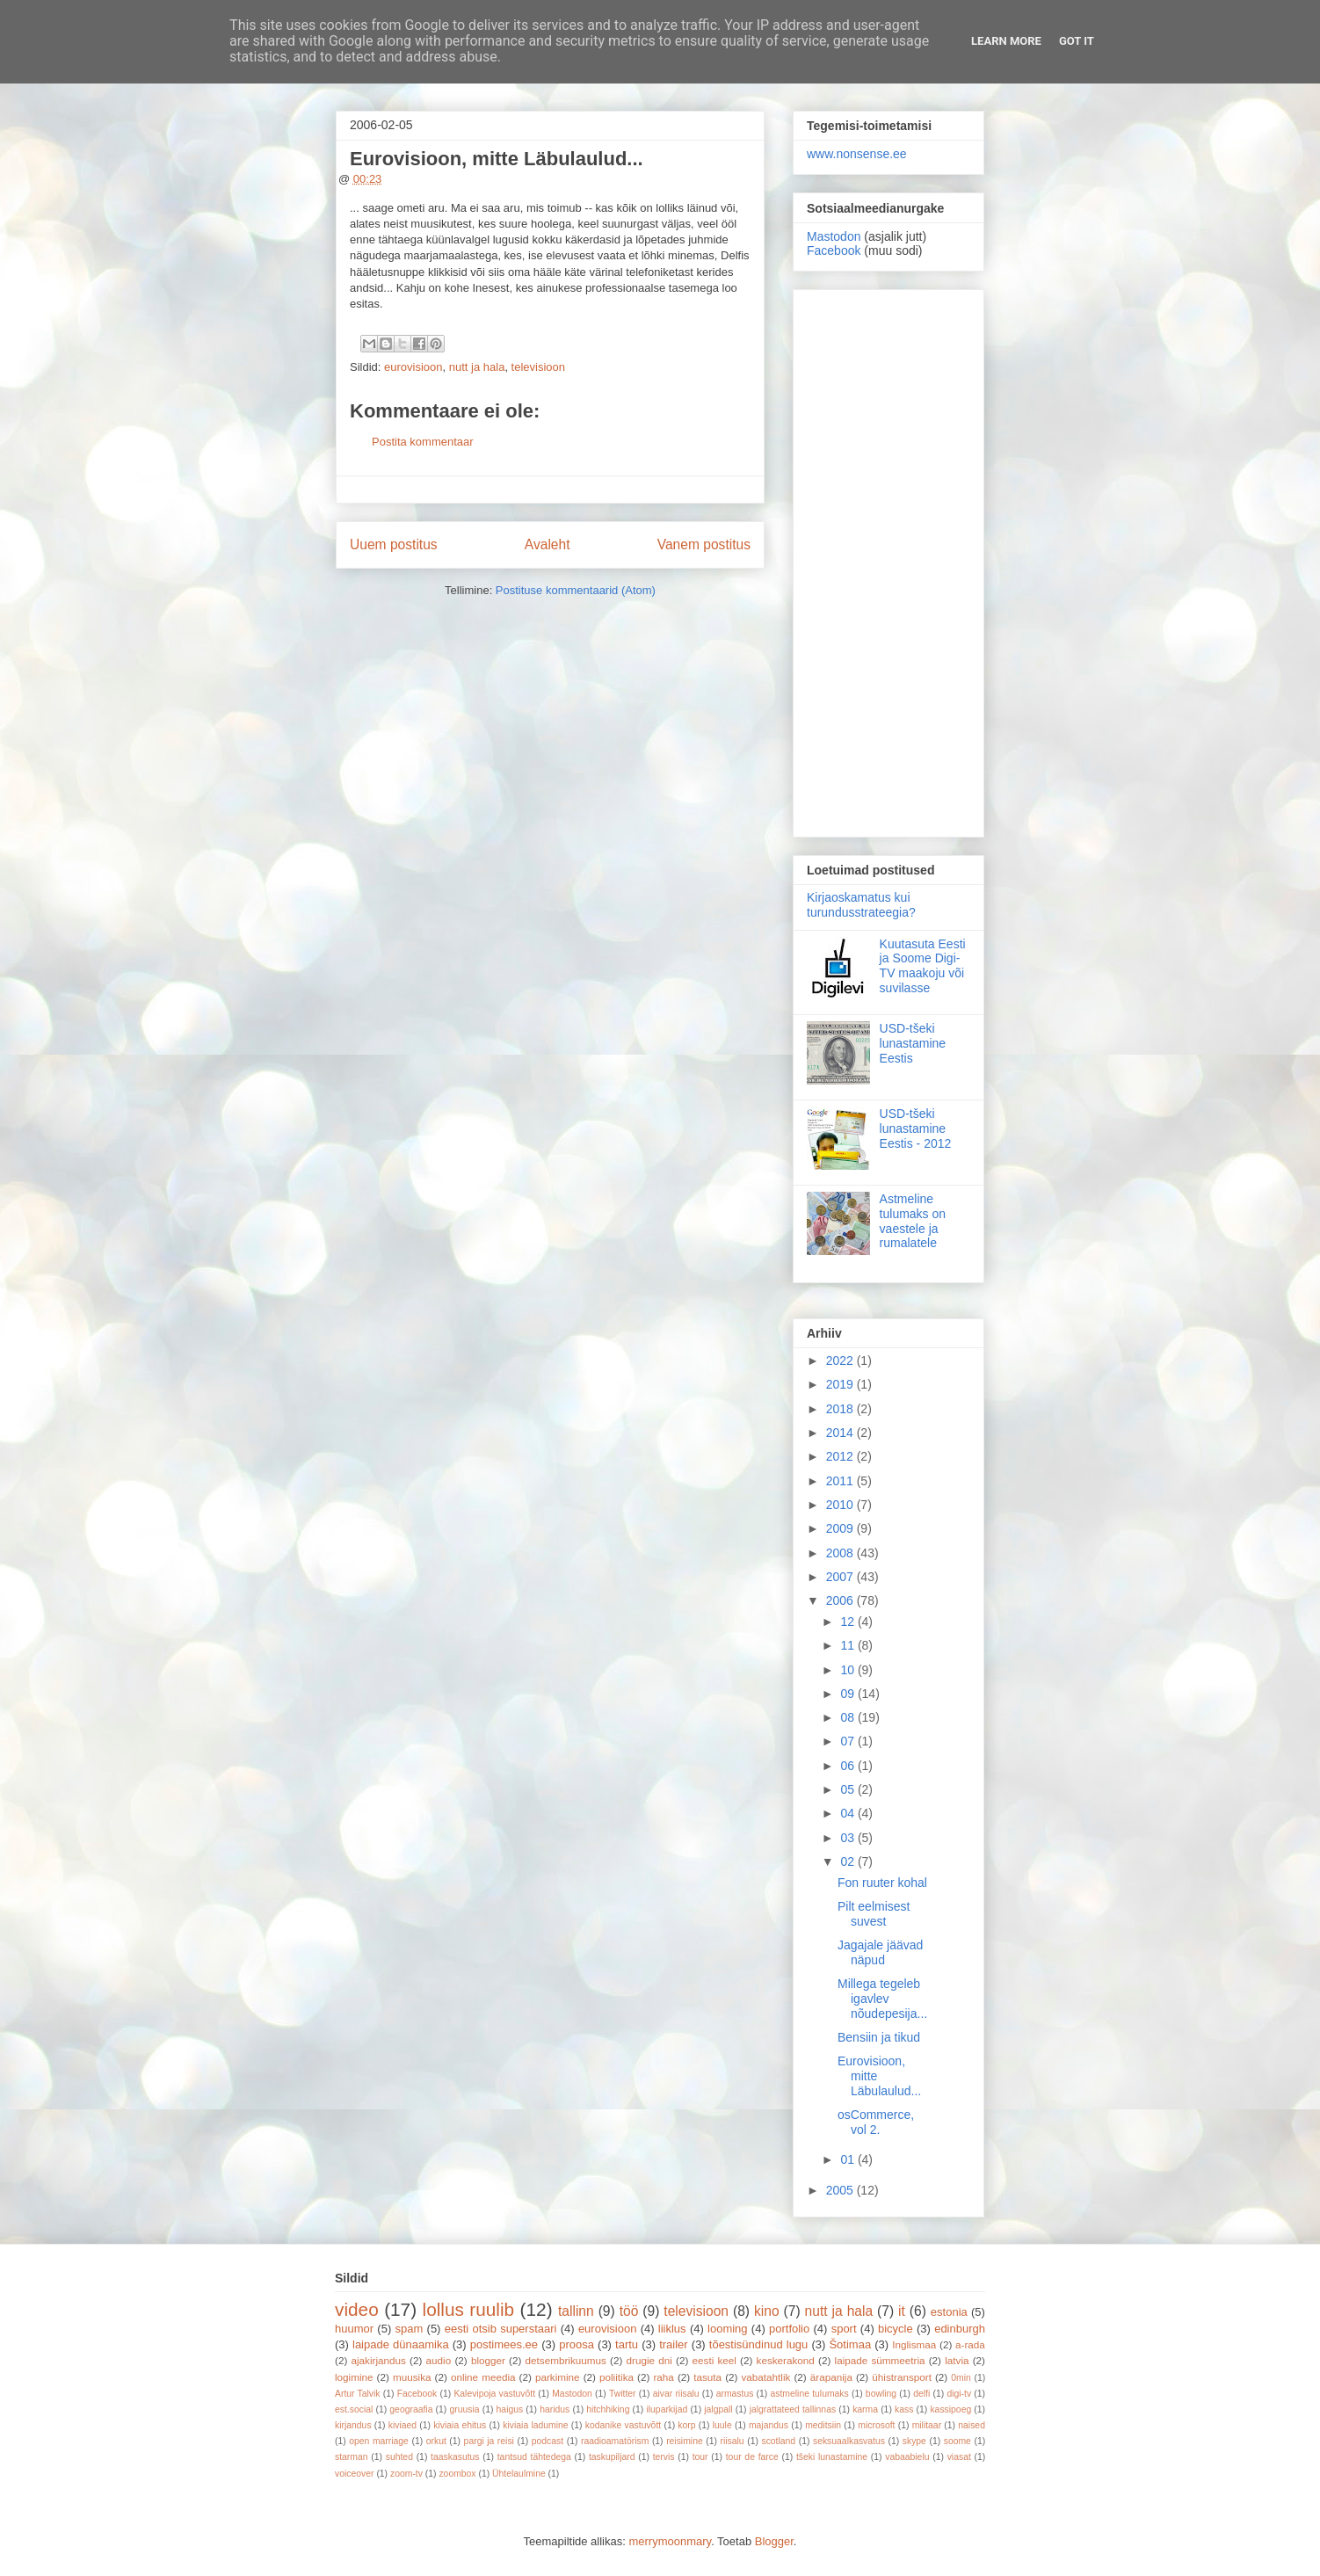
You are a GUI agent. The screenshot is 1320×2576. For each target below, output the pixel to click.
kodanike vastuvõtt (623, 2425)
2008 (841, 1553)
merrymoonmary (669, 2541)
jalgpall (718, 2409)
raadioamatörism (615, 2441)
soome (957, 2441)
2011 (841, 1481)
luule (722, 2425)
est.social (354, 2409)
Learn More (1006, 40)
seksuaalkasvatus (849, 2441)
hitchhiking (607, 2409)
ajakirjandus (379, 2360)
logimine (354, 2377)
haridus (554, 2409)
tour (700, 2457)
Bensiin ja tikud (879, 2037)
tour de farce (752, 2457)
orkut (436, 2441)
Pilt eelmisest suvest (874, 1913)
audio (439, 2360)
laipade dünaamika (400, 2344)
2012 (841, 1456)
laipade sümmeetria (880, 2360)
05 (848, 1789)
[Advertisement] (888, 560)
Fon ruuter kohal (882, 1883)
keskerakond (786, 2360)
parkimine (557, 2377)
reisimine (684, 2441)
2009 (841, 1528)
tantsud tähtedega (534, 2457)
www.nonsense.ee (857, 154)
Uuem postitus (394, 544)
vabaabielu (907, 2457)
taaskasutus (455, 2457)
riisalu (732, 2441)
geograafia (410, 2409)
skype (914, 2441)
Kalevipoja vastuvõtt (494, 2393)
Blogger (774, 2541)
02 (848, 1861)
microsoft (876, 2425)
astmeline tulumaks (810, 2393)
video (357, 2309)
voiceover (354, 2473)
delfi (921, 2393)
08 (848, 1717)
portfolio (789, 2328)
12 (848, 1622)
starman (351, 2457)
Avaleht (547, 544)
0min (961, 2378)
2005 (841, 2190)
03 (848, 1838)
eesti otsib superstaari (501, 2328)
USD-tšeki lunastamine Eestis (913, 1043)
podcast (547, 2441)
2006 (841, 1600)
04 (848, 1813)
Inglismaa (914, 2344)
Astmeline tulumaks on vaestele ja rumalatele (913, 1221)
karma (865, 2409)
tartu (626, 2344)
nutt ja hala (477, 367)
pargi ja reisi (489, 2441)
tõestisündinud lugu (759, 2344)
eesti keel (714, 2360)
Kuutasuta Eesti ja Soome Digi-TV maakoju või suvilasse (923, 966)
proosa (576, 2344)
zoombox (457, 2473)
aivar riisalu (676, 2393)
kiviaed (402, 2425)
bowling (881, 2393)
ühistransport (902, 2377)
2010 (841, 1505)
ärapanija (831, 2377)
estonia (949, 2311)
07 (848, 1741)
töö (629, 2311)
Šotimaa (850, 2344)
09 (848, 1694)
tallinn (576, 2311)
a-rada (970, 2344)
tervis (664, 2457)
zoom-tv (406, 2473)
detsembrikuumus (566, 2360)
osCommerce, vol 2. (876, 2122)
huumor (354, 2328)
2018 (841, 1409)
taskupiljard (612, 2457)
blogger (488, 2360)
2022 (841, 1360)
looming (727, 2328)
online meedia (483, 2377)
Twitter (622, 2393)
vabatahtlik (766, 2377)
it (901, 2311)
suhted (399, 2457)
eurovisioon (413, 367)
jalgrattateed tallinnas (793, 2409)
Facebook (833, 250)
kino (767, 2311)
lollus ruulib (469, 2309)
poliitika (616, 2377)
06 (848, 1766)
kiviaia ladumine (535, 2425)
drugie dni (649, 2360)
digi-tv (958, 2393)
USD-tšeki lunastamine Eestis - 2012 (916, 1128)
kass (904, 2409)
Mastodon (833, 236)
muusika (412, 2377)
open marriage (379, 2441)
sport (844, 2328)
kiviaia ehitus (459, 2425)
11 (848, 1645)
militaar (927, 2425)
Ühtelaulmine (519, 2473)
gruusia (464, 2409)
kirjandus (353, 2425)
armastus (735, 2393)
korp (686, 2425)
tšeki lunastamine (831, 2457)
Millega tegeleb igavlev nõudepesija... (882, 1999)
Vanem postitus (704, 544)
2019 (841, 1384)
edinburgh (959, 2328)
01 (848, 2159)
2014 (841, 1433)
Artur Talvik (358, 2393)
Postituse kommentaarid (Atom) (576, 590)
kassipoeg (950, 2409)
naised (971, 2425)
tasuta (707, 2377)
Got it (1076, 40)
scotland (778, 2441)
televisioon (538, 367)
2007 (841, 1577)
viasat (959, 2457)
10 (848, 1670)
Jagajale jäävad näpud (880, 1952)
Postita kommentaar (423, 441)
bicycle (895, 2328)
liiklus (672, 2328)
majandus (768, 2425)
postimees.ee (504, 2344)
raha (663, 2377)
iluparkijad (666, 2409)
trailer (673, 2344)
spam (409, 2328)
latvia (956, 2360)
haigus (510, 2409)
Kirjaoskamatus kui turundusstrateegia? (861, 904)
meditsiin (823, 2425)
